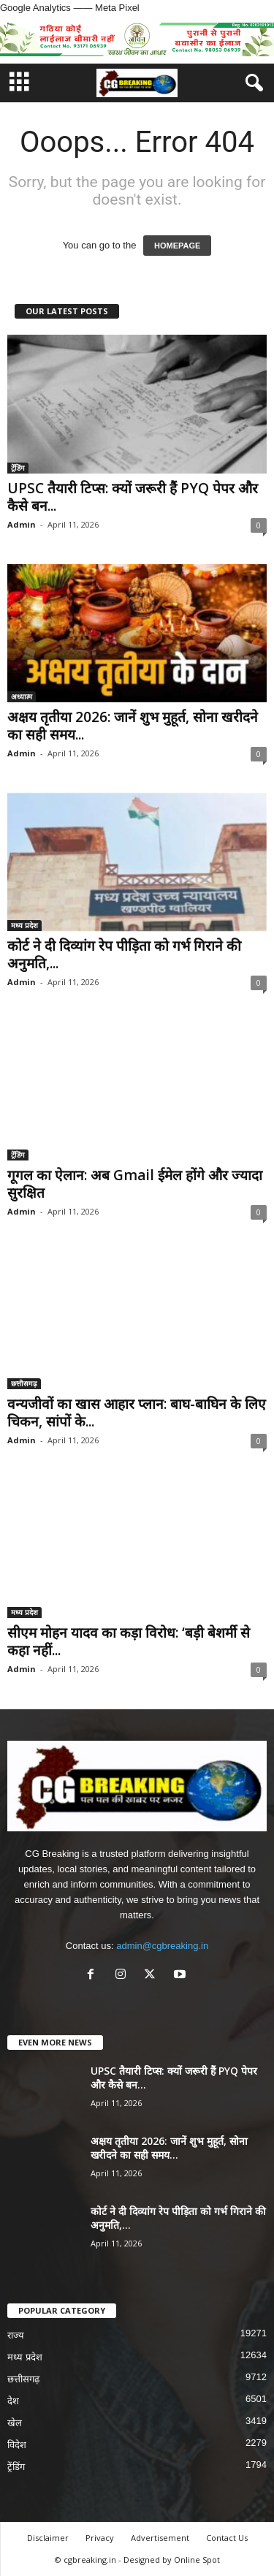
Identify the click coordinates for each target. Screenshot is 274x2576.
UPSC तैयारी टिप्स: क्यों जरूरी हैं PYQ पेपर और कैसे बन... (132, 497)
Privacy (99, 2537)
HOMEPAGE (177, 245)
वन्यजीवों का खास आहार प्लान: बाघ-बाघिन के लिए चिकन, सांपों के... (136, 1412)
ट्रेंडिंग (18, 468)
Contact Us (227, 2537)
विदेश (16, 2444)
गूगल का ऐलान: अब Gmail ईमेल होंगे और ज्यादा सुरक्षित (134, 1184)
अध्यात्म (21, 696)
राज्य (15, 2335)
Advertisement (160, 2537)
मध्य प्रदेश (24, 925)
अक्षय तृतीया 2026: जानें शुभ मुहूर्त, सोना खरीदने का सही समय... (132, 725)
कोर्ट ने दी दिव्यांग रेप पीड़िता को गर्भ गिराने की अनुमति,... (124, 954)
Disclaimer (48, 2537)
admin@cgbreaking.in (162, 1945)
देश (13, 2400)
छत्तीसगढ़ (24, 1383)
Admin (21, 524)
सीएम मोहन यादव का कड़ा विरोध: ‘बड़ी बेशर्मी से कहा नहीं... (128, 1641)
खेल (14, 2422)
